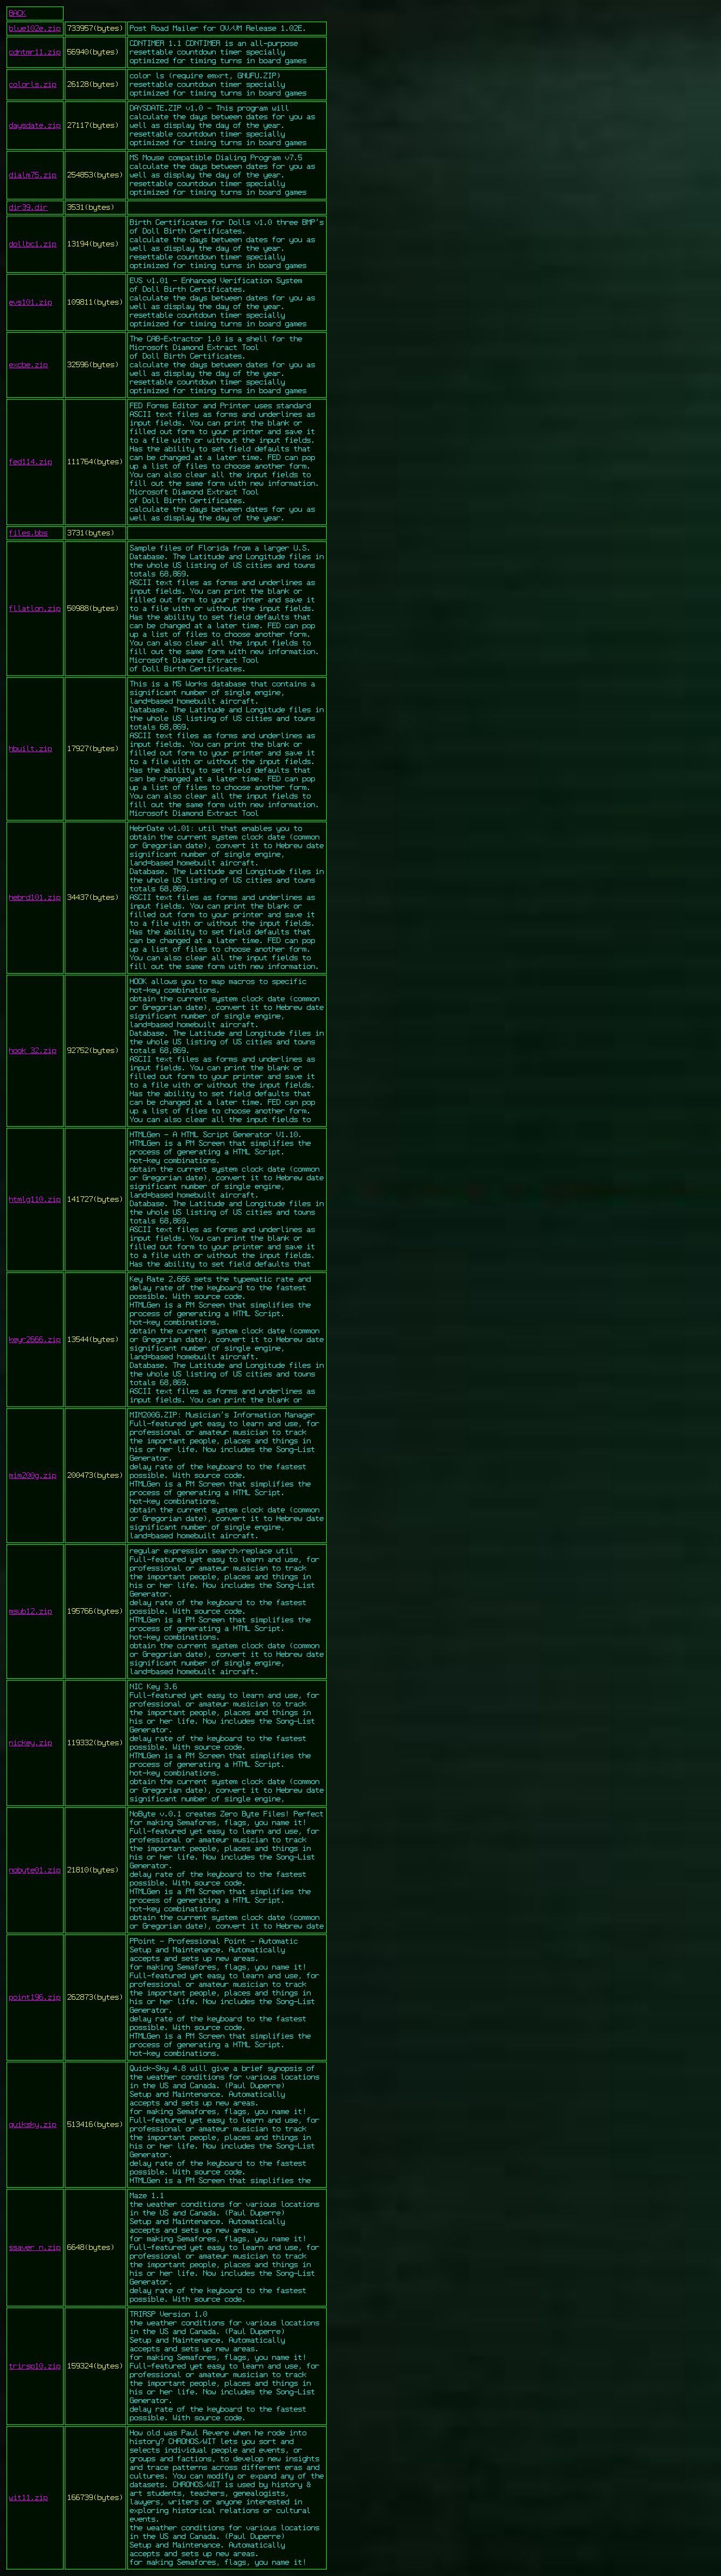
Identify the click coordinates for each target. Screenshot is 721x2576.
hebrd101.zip (35, 897)
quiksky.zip (33, 2124)
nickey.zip (30, 1743)
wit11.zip (28, 2498)
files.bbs (28, 533)
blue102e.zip (35, 28)
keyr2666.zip (35, 1339)
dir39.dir (28, 207)
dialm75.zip (33, 175)
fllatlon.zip (35, 608)
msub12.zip (30, 1611)
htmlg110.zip (35, 1199)
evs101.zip (30, 302)
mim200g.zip (33, 1475)
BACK (17, 13)
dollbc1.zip (33, 244)
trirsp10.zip (35, 2366)
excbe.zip (28, 365)
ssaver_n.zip (35, 2247)
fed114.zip (30, 462)
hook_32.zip (33, 1050)
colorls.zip (33, 84)
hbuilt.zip (30, 749)
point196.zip (35, 1997)
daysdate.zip (35, 125)
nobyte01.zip (35, 1870)
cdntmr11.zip (35, 52)
